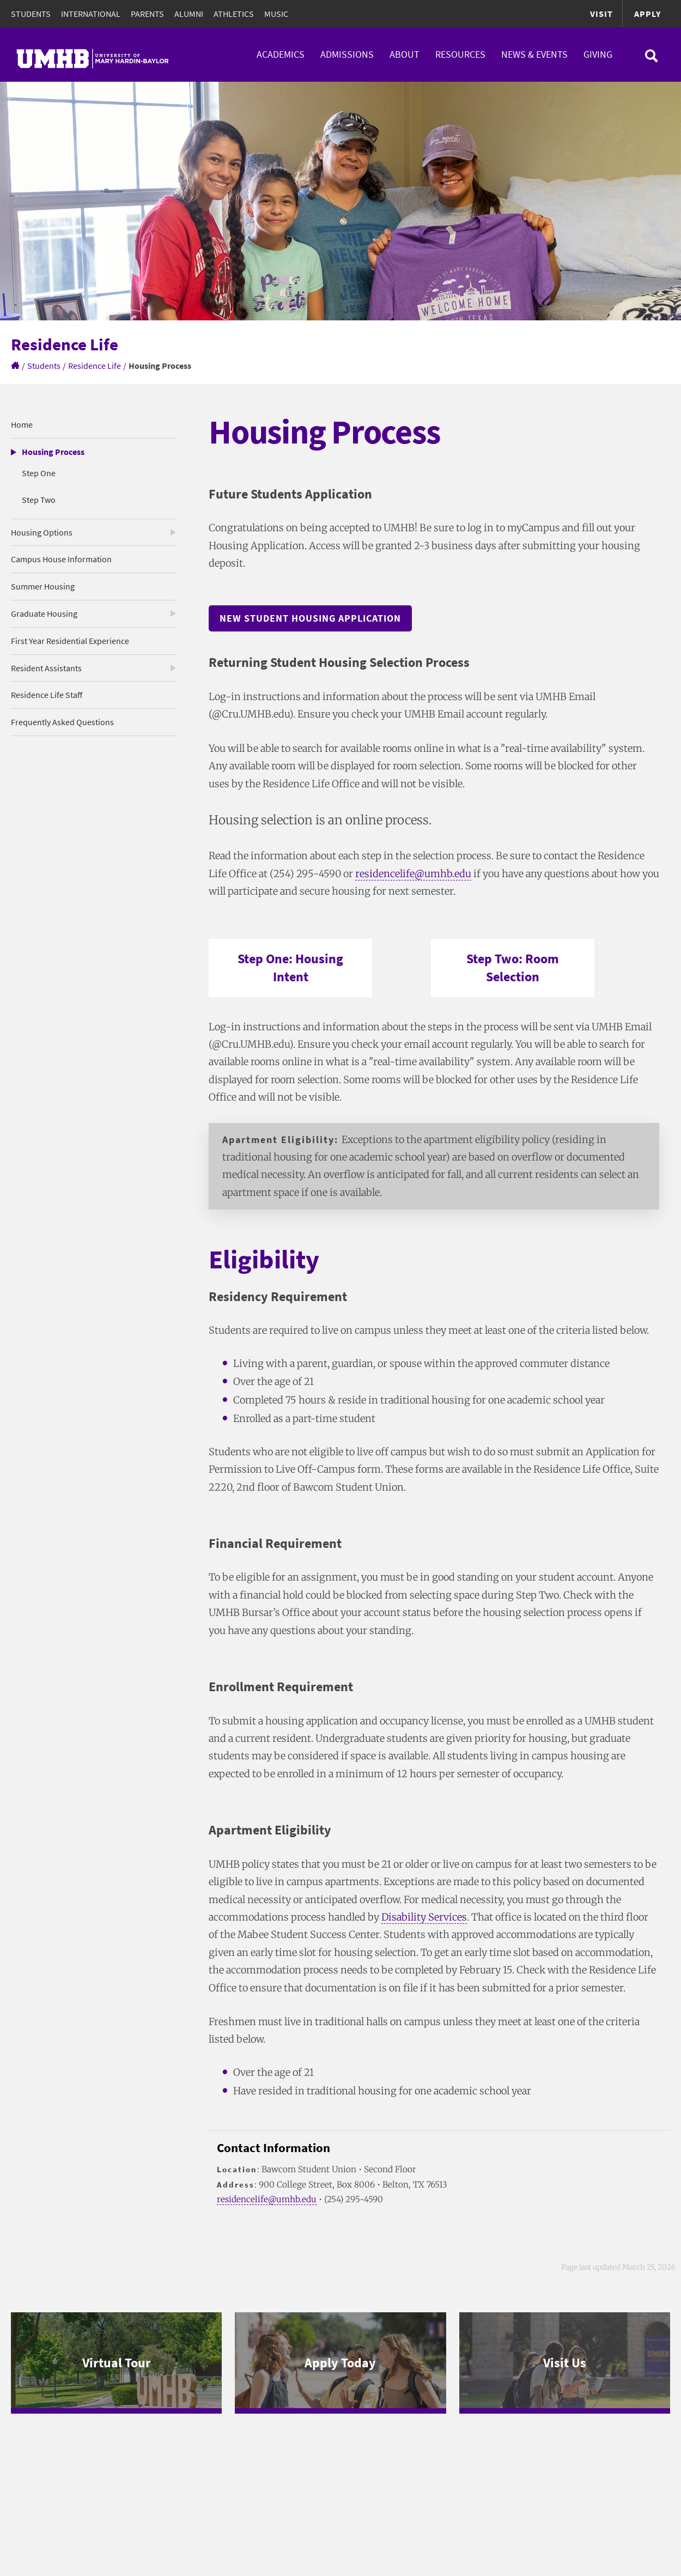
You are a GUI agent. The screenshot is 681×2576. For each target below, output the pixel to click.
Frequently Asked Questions (62, 721)
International (90, 13)
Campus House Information (61, 559)
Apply (647, 13)
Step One (39, 472)
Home (22, 424)
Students (31, 13)
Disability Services (424, 1917)
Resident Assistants (46, 668)
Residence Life (94, 365)
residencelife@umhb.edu (413, 873)
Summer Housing (43, 586)
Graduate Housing (44, 613)
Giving (597, 54)
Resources (460, 54)
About (404, 54)
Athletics (234, 13)
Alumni (188, 13)
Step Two (39, 499)
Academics (281, 54)
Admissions (347, 54)
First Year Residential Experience (70, 640)
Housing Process (53, 451)
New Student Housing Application (310, 618)
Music (276, 13)
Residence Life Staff (46, 694)
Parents (147, 13)
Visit (601, 13)
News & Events (534, 54)
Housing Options (41, 532)
